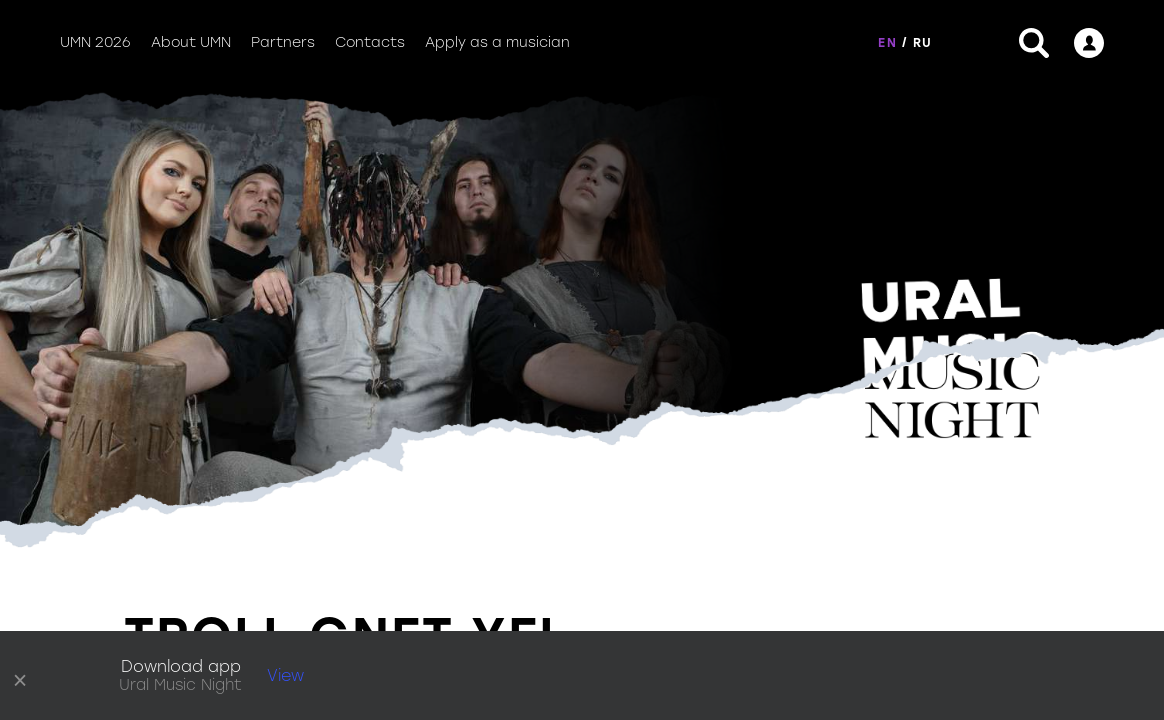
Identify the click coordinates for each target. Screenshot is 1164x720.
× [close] (20, 676)
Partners (283, 42)
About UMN (191, 42)
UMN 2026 (95, 42)
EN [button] (887, 43)
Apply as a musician (497, 42)
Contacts (370, 42)
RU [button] (922, 43)
